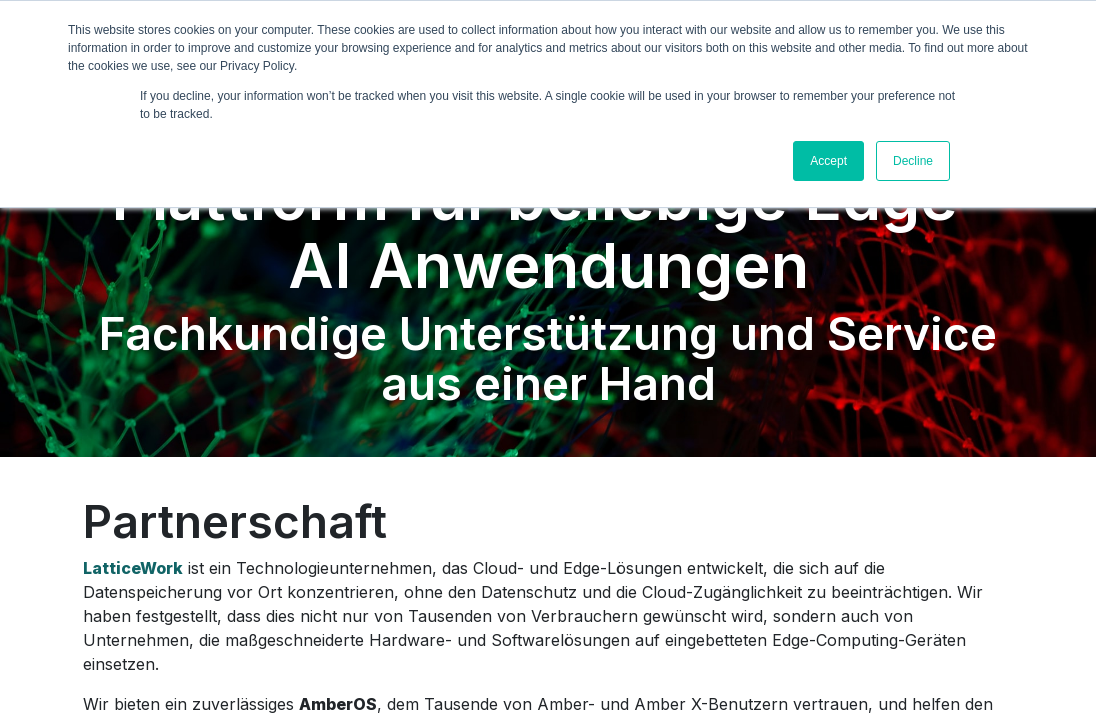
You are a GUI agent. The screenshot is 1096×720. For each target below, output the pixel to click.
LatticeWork (133, 568)
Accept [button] (828, 161)
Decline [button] (913, 161)
